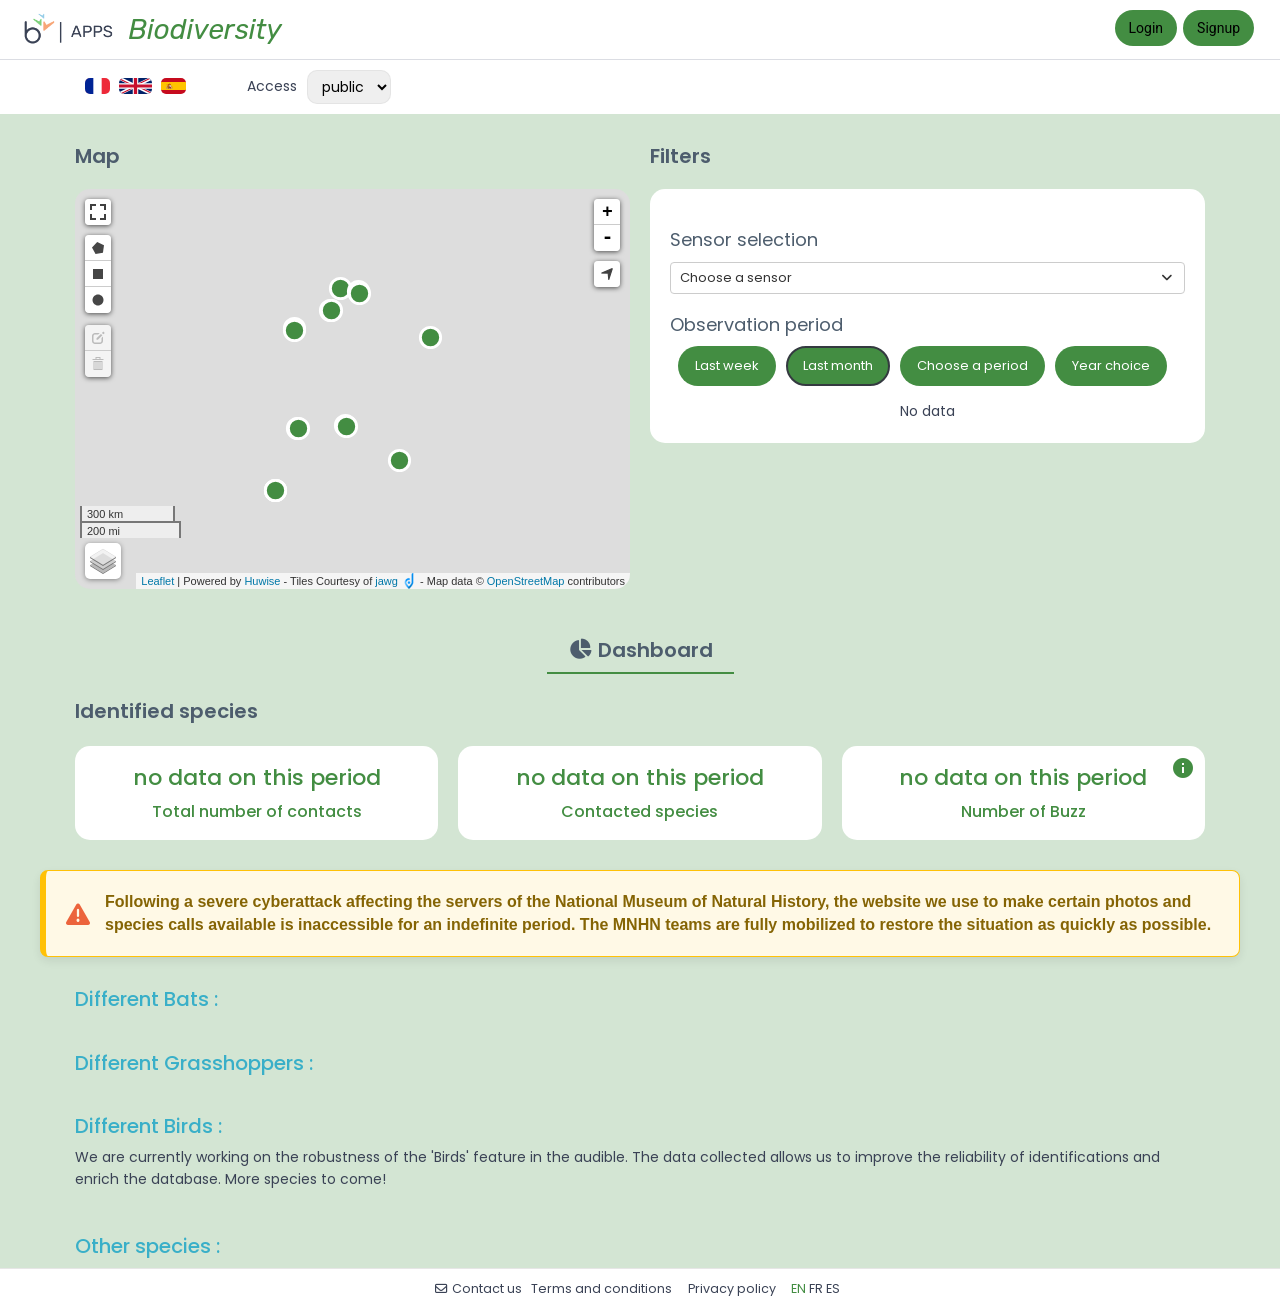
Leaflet (157, 581)
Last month (838, 365)
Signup (1218, 28)
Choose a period (972, 365)
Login (1146, 28)
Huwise (262, 581)
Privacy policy (733, 1288)
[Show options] (927, 278)
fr (816, 1288)
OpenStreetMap (526, 581)
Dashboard (640, 649)
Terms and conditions (603, 1288)
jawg (386, 581)
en (798, 1288)
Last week (727, 365)
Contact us (477, 1288)
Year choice (1111, 365)
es (833, 1288)
